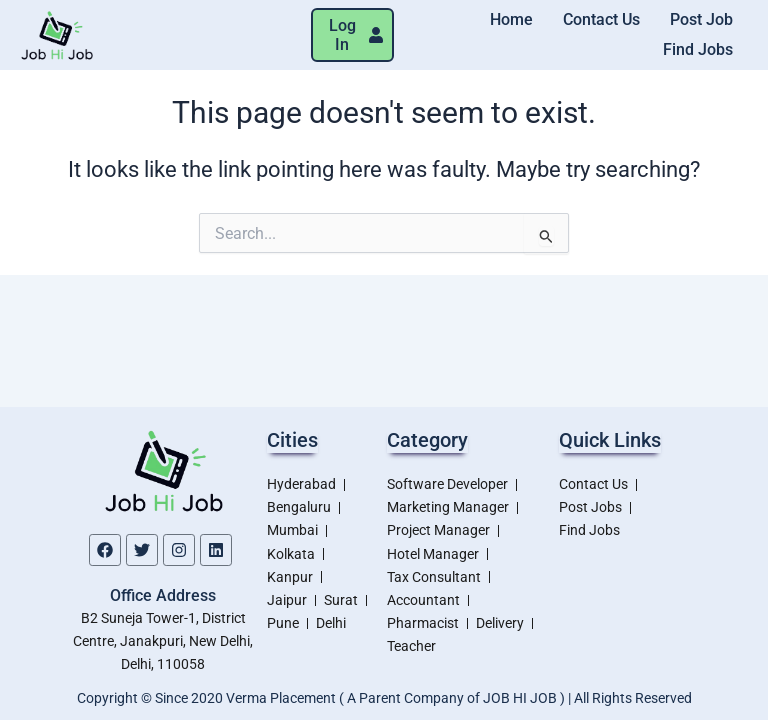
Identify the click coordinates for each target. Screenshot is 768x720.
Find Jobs (698, 49)
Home (511, 19)
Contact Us (601, 19)
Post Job (701, 19)
